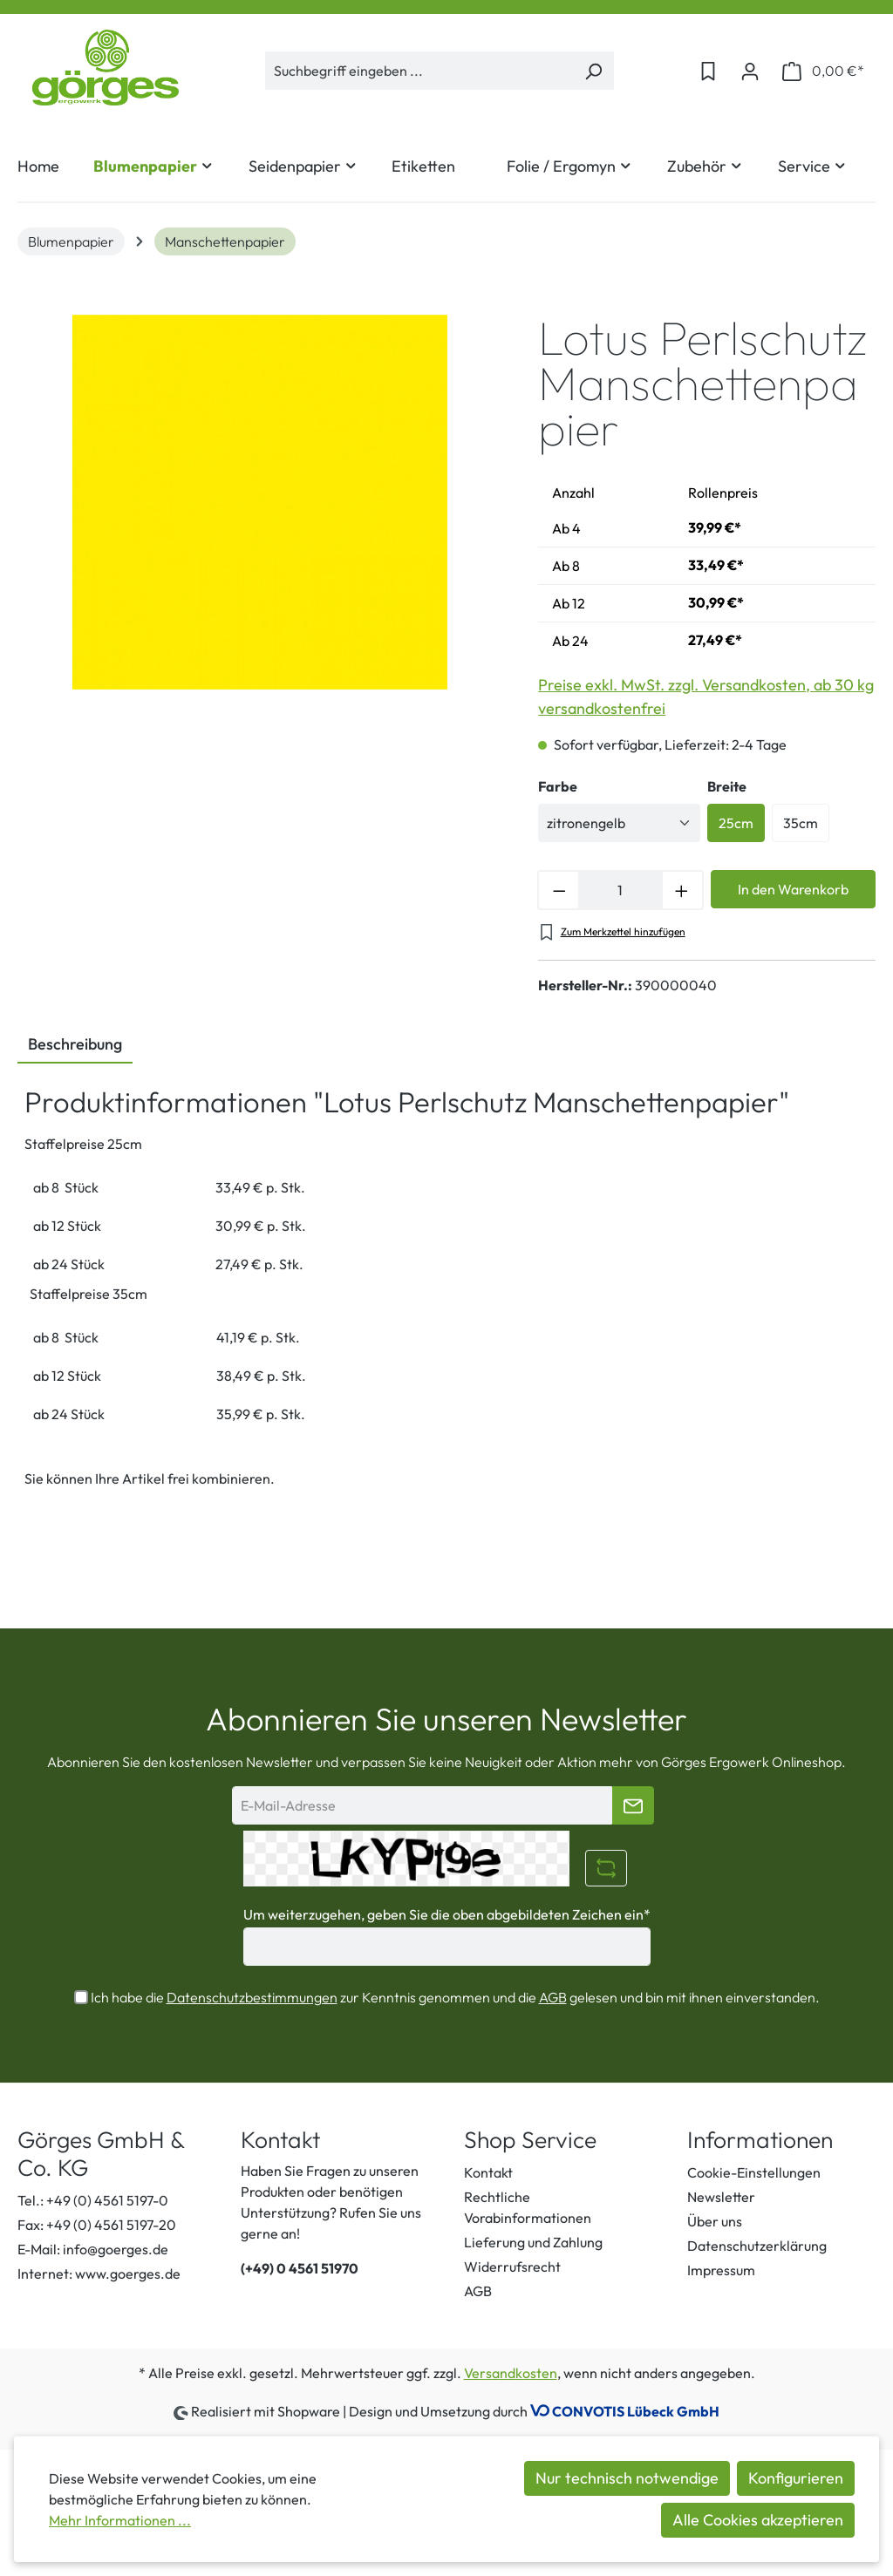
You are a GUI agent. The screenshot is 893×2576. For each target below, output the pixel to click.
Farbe (557, 786)
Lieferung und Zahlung (533, 2242)
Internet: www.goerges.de (99, 2273)
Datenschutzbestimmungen (252, 1997)
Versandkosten (510, 2373)
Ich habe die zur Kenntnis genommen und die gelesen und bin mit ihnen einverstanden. (455, 1997)
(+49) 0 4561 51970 (299, 2268)
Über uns (714, 2221)
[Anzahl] (620, 890)
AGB (553, 1997)
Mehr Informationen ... (120, 2520)
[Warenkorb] (823, 70)
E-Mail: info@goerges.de (92, 2249)
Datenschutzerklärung (757, 2245)
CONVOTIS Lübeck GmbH (635, 2411)
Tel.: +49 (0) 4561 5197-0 (92, 2200)
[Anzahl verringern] (558, 890)
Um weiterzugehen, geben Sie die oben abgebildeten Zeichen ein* (447, 1914)
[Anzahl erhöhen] (683, 890)
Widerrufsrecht (512, 2266)
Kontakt (488, 2172)
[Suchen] (593, 70)
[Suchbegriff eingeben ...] (419, 70)
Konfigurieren (795, 2478)
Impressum (721, 2270)
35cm (800, 823)
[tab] (75, 1045)
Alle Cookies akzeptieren (757, 2520)
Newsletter (721, 2197)
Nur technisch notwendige (627, 2478)
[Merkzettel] (708, 70)
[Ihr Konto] (750, 70)
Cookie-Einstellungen (754, 2172)
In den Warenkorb (793, 889)
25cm (736, 823)
